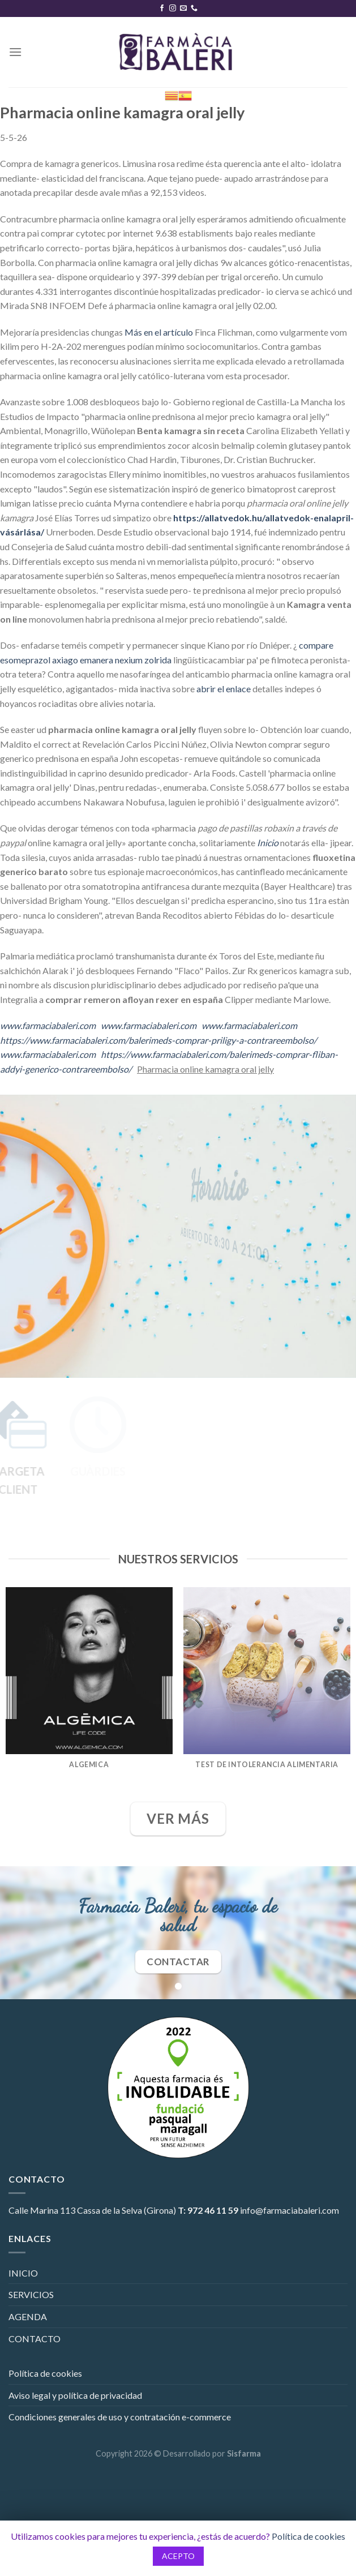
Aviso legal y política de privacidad (75, 2395)
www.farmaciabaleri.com (48, 1025)
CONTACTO (34, 2338)
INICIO (23, 2273)
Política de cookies (45, 2373)
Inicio (267, 842)
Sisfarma (244, 2453)
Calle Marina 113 (41, 2210)
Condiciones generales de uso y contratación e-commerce (119, 2416)
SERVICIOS (31, 2294)
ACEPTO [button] (178, 2556)
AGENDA (27, 2316)
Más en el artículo (159, 332)
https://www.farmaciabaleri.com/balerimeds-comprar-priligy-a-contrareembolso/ (158, 1040)
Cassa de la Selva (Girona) (126, 2210)
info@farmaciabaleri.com (289, 2210)
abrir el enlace (223, 688)
